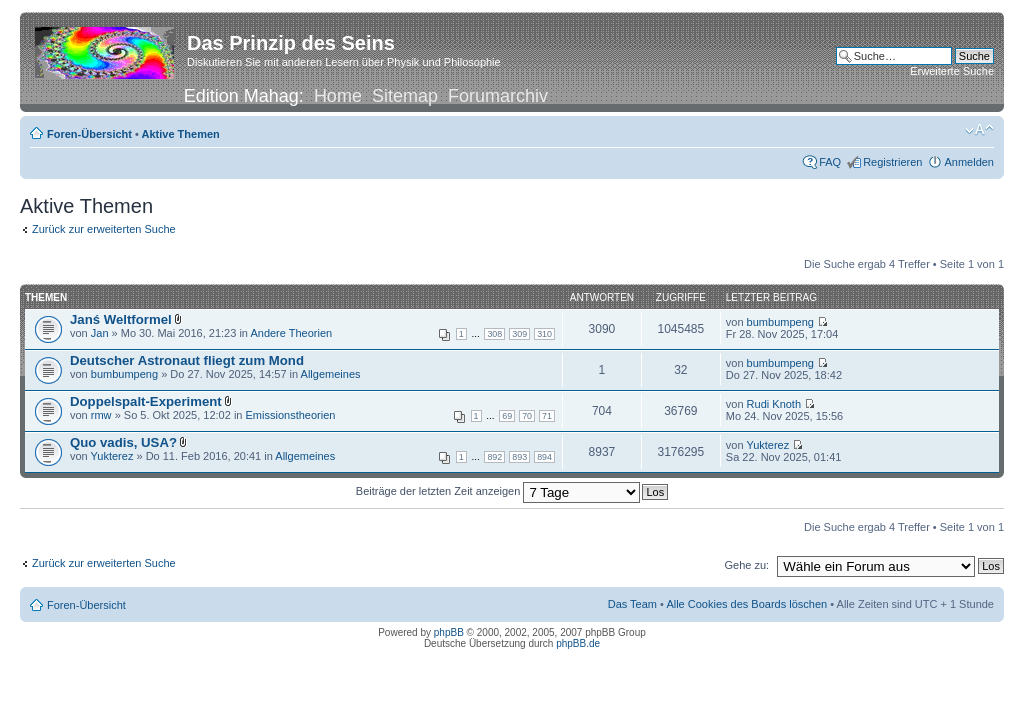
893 (519, 457)
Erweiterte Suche (952, 71)
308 (494, 334)
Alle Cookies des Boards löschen (746, 604)
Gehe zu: (746, 565)
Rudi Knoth (774, 404)
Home (338, 96)
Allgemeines (331, 374)
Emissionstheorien (291, 415)
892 (494, 457)
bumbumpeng (780, 322)
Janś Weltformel (121, 319)
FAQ (830, 162)
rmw (101, 415)
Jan (100, 333)
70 (527, 416)
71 (547, 416)
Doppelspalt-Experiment (146, 401)
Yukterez (112, 456)
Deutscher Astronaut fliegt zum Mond (187, 360)
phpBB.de (578, 643)
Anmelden (969, 162)
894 (544, 457)
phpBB (449, 632)
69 (507, 416)
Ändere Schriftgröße (979, 130)
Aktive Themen (181, 134)
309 (519, 334)
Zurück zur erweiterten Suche (104, 229)
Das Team (632, 604)
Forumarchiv (498, 96)
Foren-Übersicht (89, 134)
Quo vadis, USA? (123, 442)
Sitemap (405, 96)
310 (544, 334)
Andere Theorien (291, 333)
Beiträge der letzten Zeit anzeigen (498, 491)
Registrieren (892, 162)
